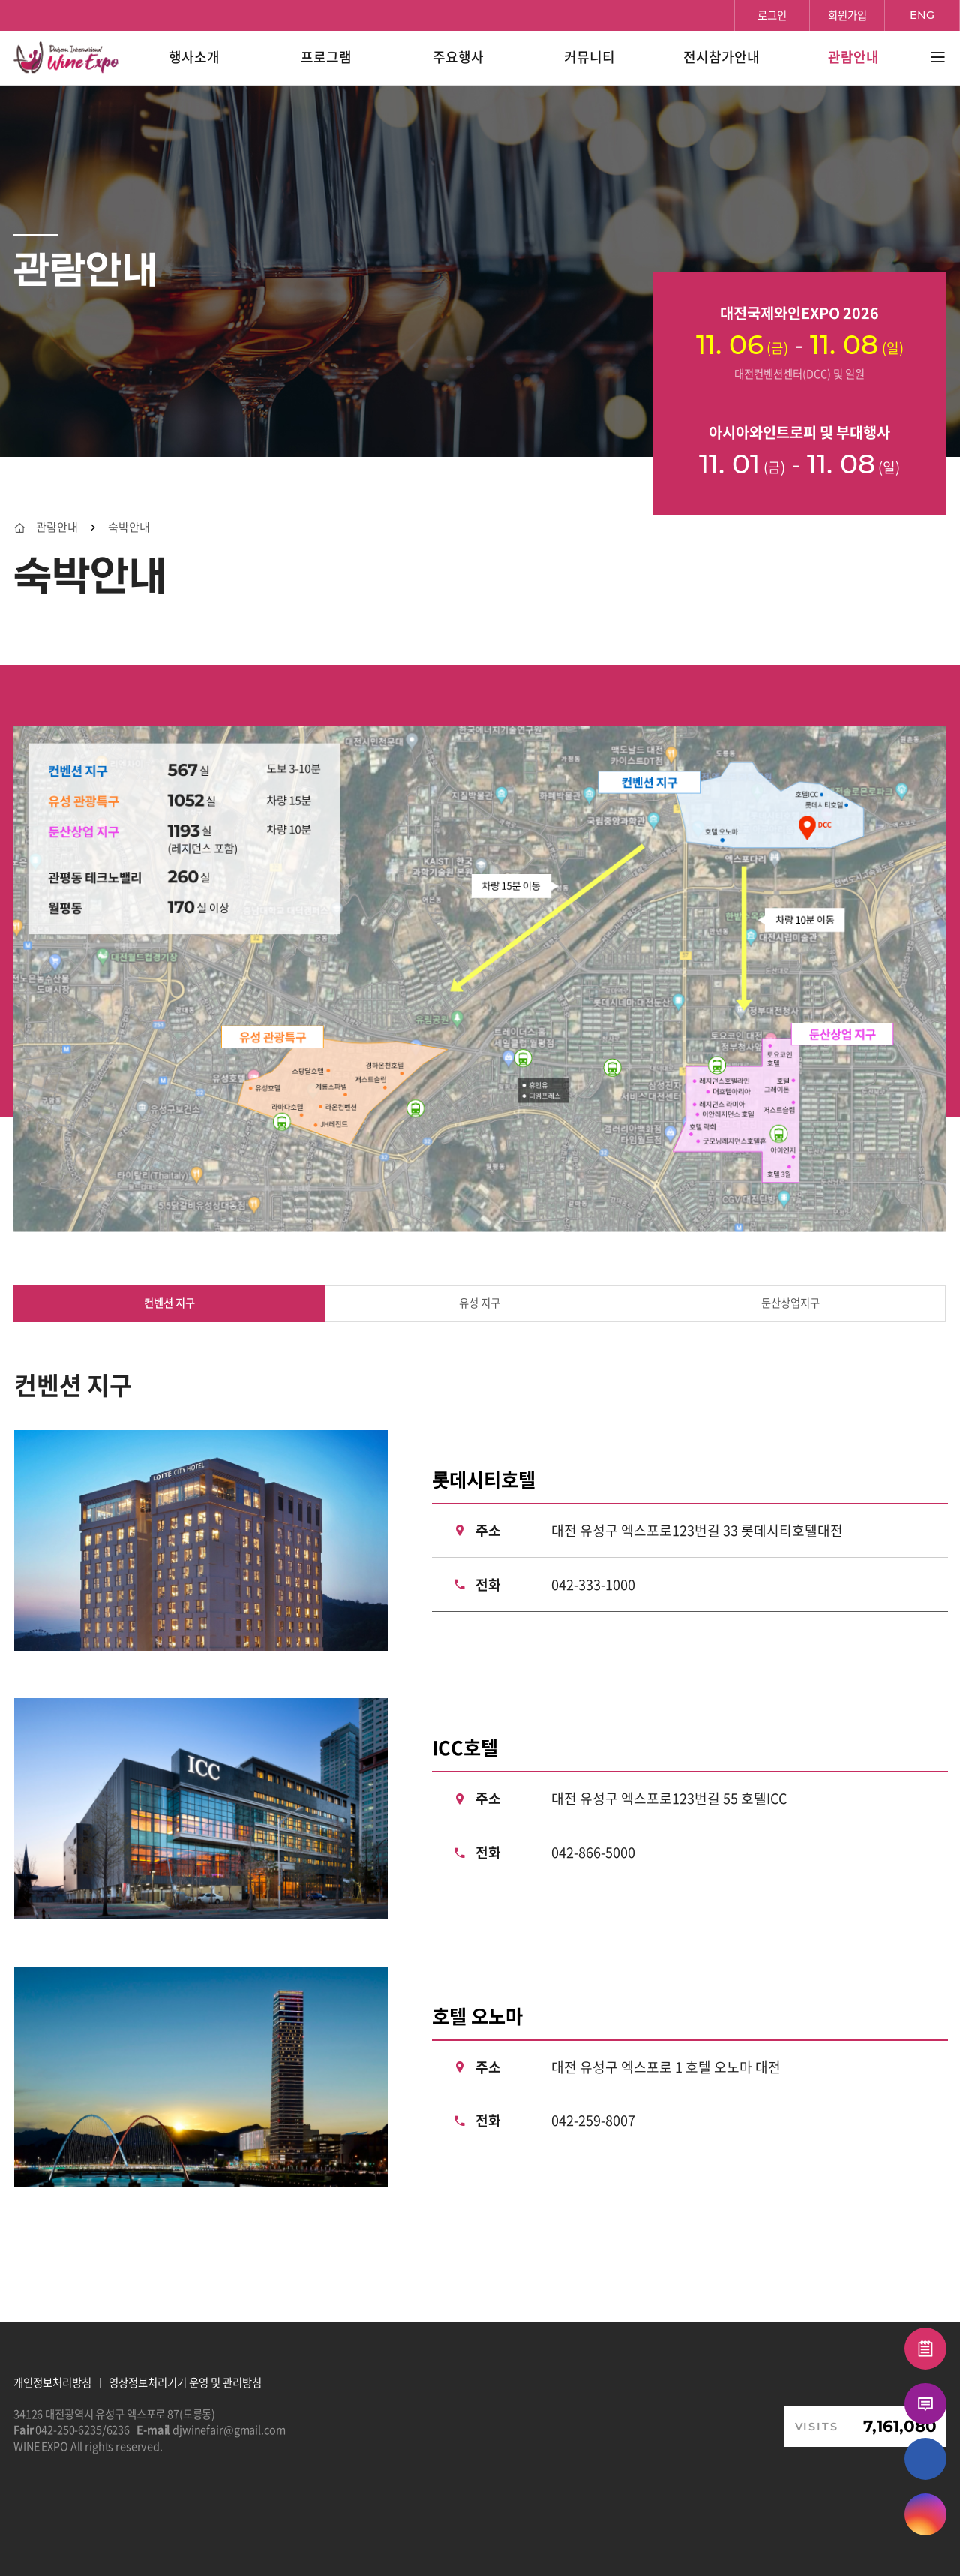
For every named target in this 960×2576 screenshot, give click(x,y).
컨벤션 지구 (169, 1302)
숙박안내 (129, 527)
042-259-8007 (593, 2120)
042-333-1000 (593, 1584)
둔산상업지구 (790, 1302)
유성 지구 (479, 1302)
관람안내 (57, 527)
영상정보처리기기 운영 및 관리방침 (185, 2382)
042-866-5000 (593, 1852)
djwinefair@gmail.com (228, 2429)
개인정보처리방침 (53, 2382)
